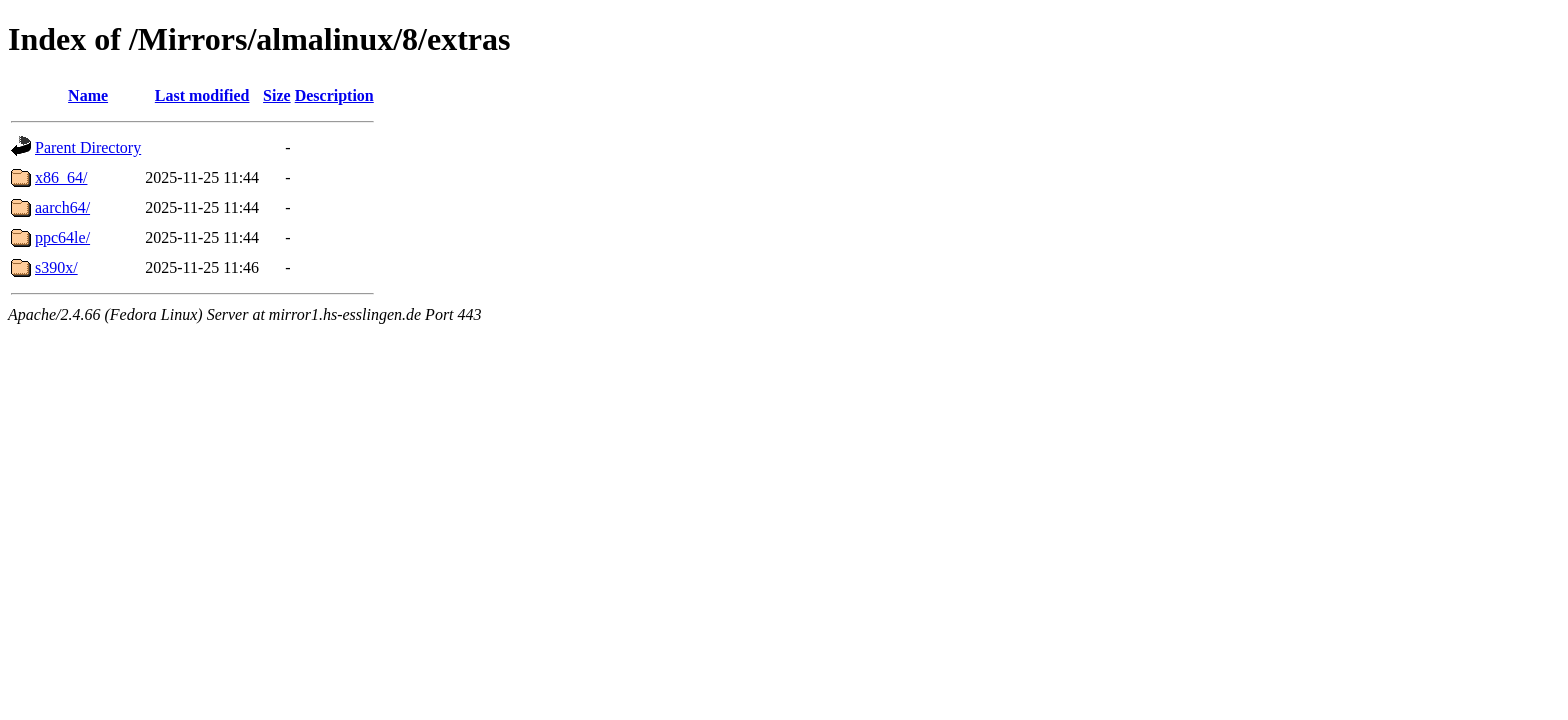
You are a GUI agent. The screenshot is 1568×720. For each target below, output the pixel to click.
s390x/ (56, 267)
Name (88, 95)
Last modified (202, 95)
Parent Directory (88, 147)
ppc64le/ (62, 237)
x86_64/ (61, 177)
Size (277, 95)
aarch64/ (62, 207)
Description (334, 95)
